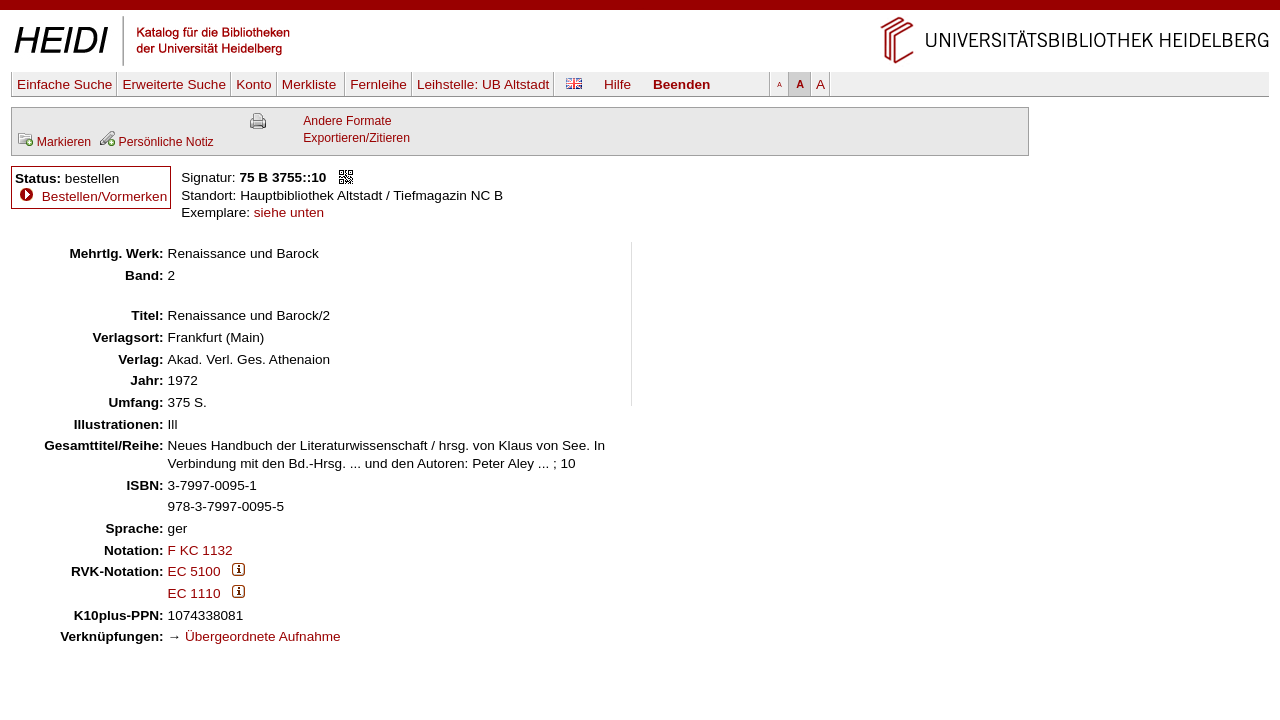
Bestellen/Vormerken (104, 196)
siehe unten (289, 212)
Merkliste (311, 84)
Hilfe (617, 84)
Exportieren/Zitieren (356, 138)
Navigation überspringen (640, 8)
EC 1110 (194, 593)
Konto (254, 84)
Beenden (681, 84)
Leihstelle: (483, 84)
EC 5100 (194, 571)
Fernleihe (378, 84)
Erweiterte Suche (174, 84)
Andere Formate (347, 121)
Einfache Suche (64, 84)
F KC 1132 (200, 550)
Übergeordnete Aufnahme (263, 636)
